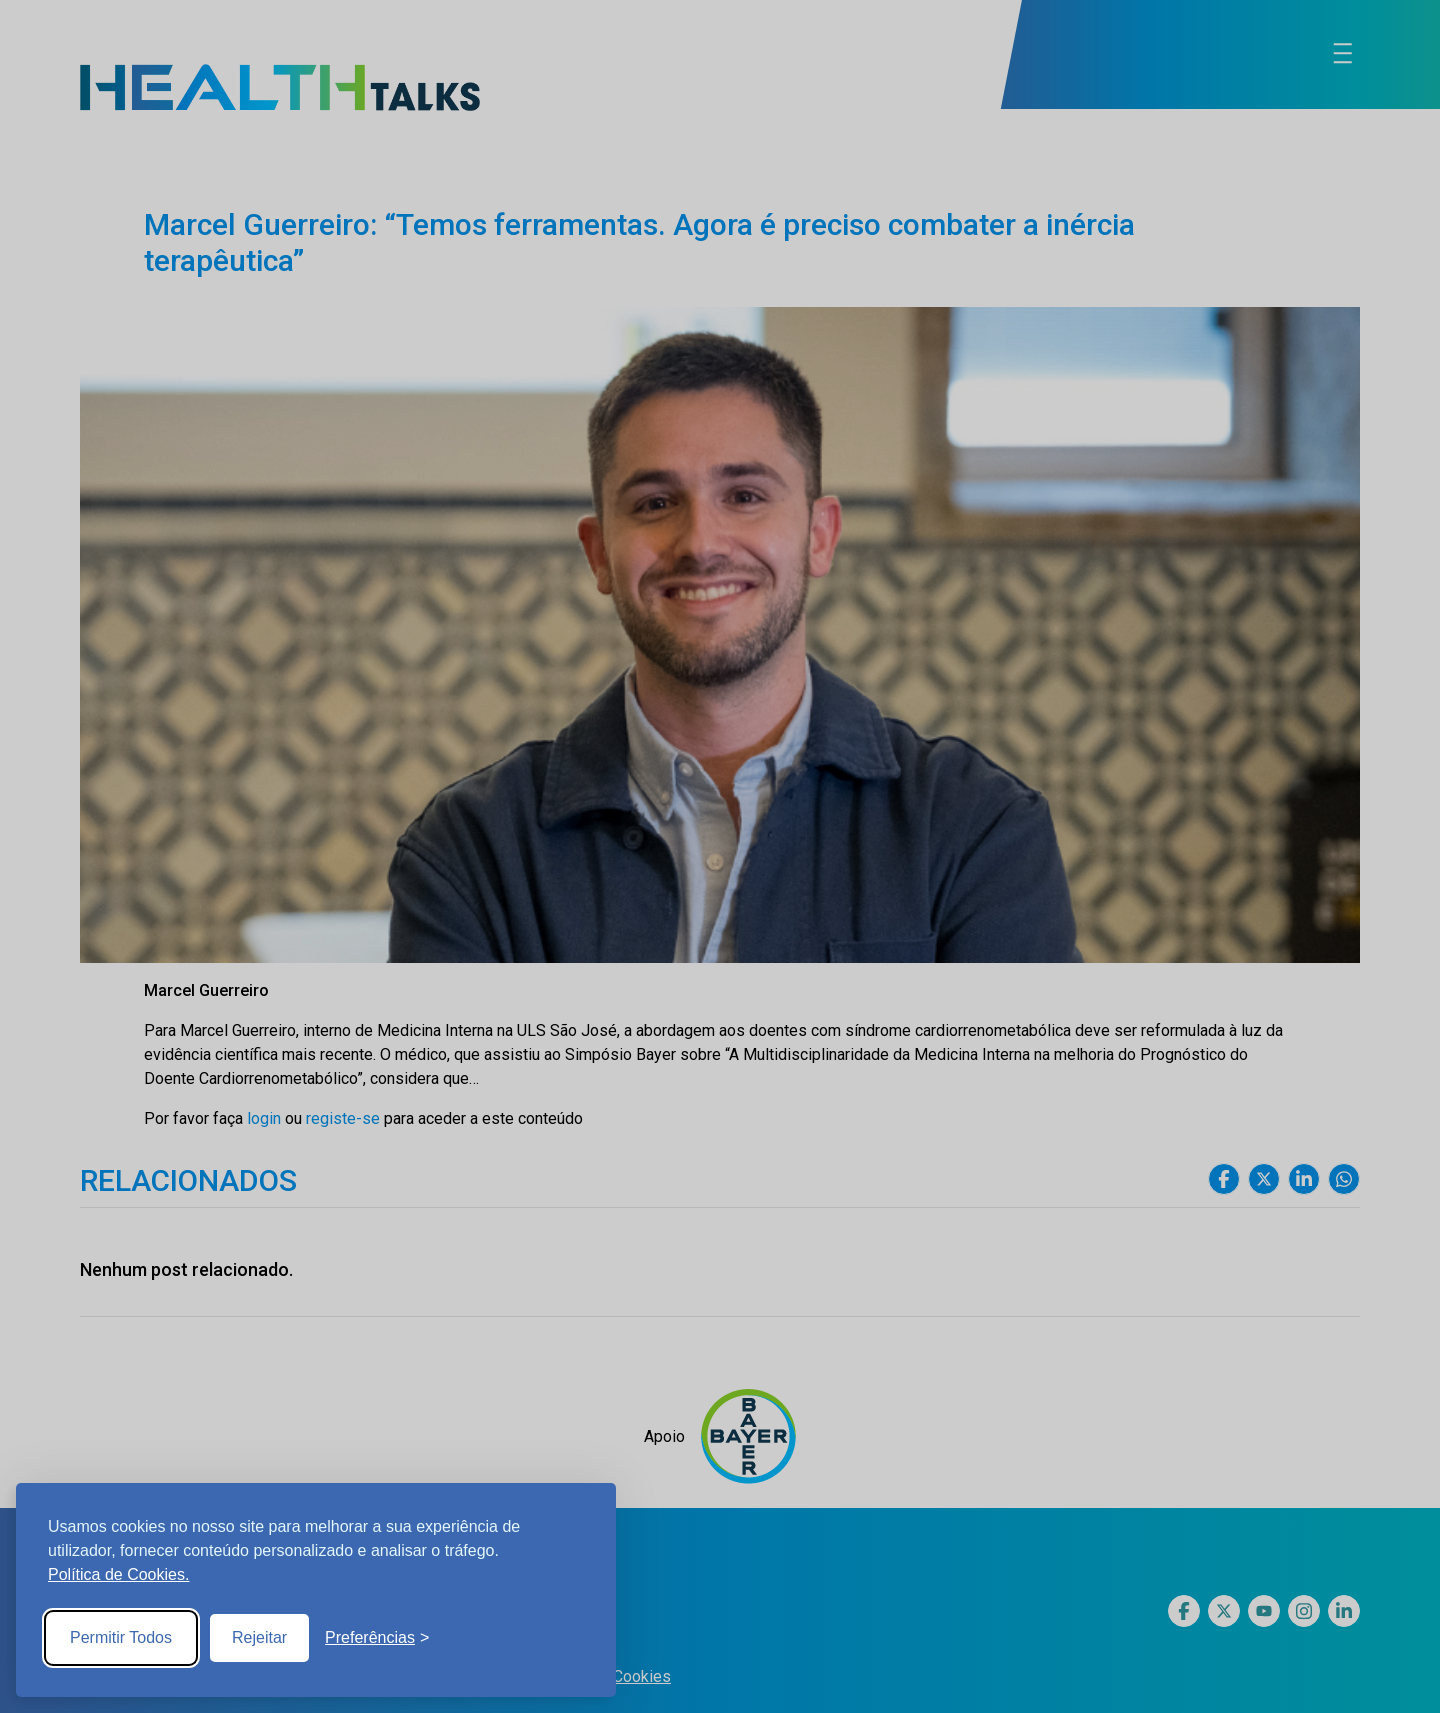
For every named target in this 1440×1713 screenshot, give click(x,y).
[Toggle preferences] (377, 1638)
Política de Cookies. (118, 1574)
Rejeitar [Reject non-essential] (259, 1637)
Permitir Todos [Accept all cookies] (121, 1637)
